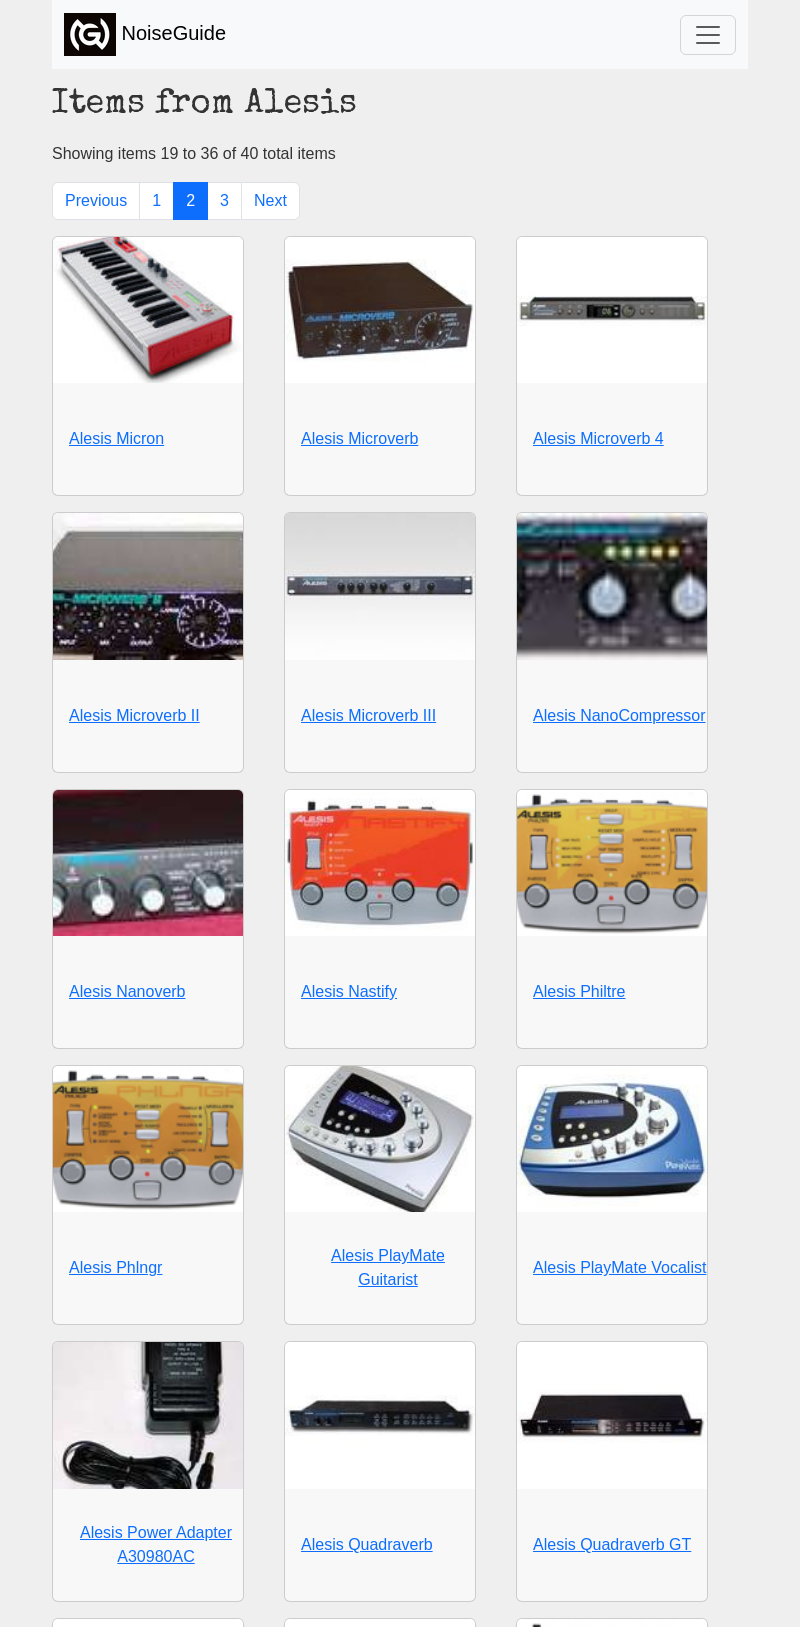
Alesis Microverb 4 (598, 438)
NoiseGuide (145, 34)
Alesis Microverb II (134, 715)
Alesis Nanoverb (127, 991)
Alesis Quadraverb (367, 1544)
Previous (96, 200)
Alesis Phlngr (115, 1267)
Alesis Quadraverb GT (612, 1544)
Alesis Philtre (579, 991)
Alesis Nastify (349, 991)
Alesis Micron (116, 438)
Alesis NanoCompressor (619, 715)
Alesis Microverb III (368, 715)
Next (270, 200)
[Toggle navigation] (708, 35)
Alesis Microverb (359, 438)
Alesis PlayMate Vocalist (619, 1267)
